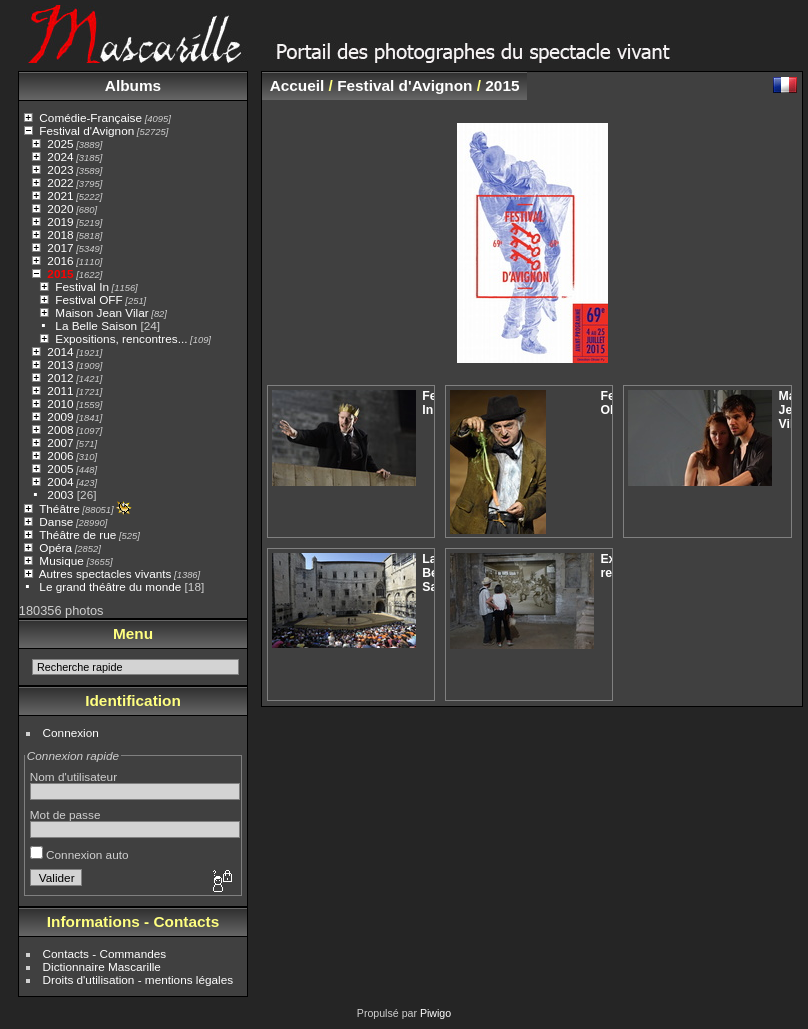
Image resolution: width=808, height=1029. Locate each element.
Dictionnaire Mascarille (102, 966)
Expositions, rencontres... (121, 338)
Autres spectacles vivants (105, 573)
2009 (60, 416)
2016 (60, 260)
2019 (60, 221)
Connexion (71, 732)
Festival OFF (88, 299)
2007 (60, 442)
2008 (60, 429)
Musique (61, 560)
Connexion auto (79, 854)
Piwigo (435, 1013)
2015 (60, 273)
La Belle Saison (96, 325)
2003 (60, 494)
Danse (56, 521)
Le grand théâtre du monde (110, 586)
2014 (60, 351)
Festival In (82, 286)
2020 (60, 208)
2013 (60, 364)
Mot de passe (65, 814)
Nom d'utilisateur (73, 776)
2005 (60, 468)
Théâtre (59, 508)
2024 (60, 156)
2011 (60, 390)
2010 (60, 403)
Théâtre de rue (77, 534)
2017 (60, 247)
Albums (133, 85)
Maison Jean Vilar (101, 312)
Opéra (55, 547)
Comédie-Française (90, 117)
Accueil (297, 85)
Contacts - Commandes (105, 953)
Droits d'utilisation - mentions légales (138, 979)
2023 (60, 169)
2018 (60, 234)
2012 (60, 377)
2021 (60, 195)
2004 (60, 481)
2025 (60, 143)
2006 (60, 455)
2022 (60, 182)
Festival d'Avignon (86, 130)
